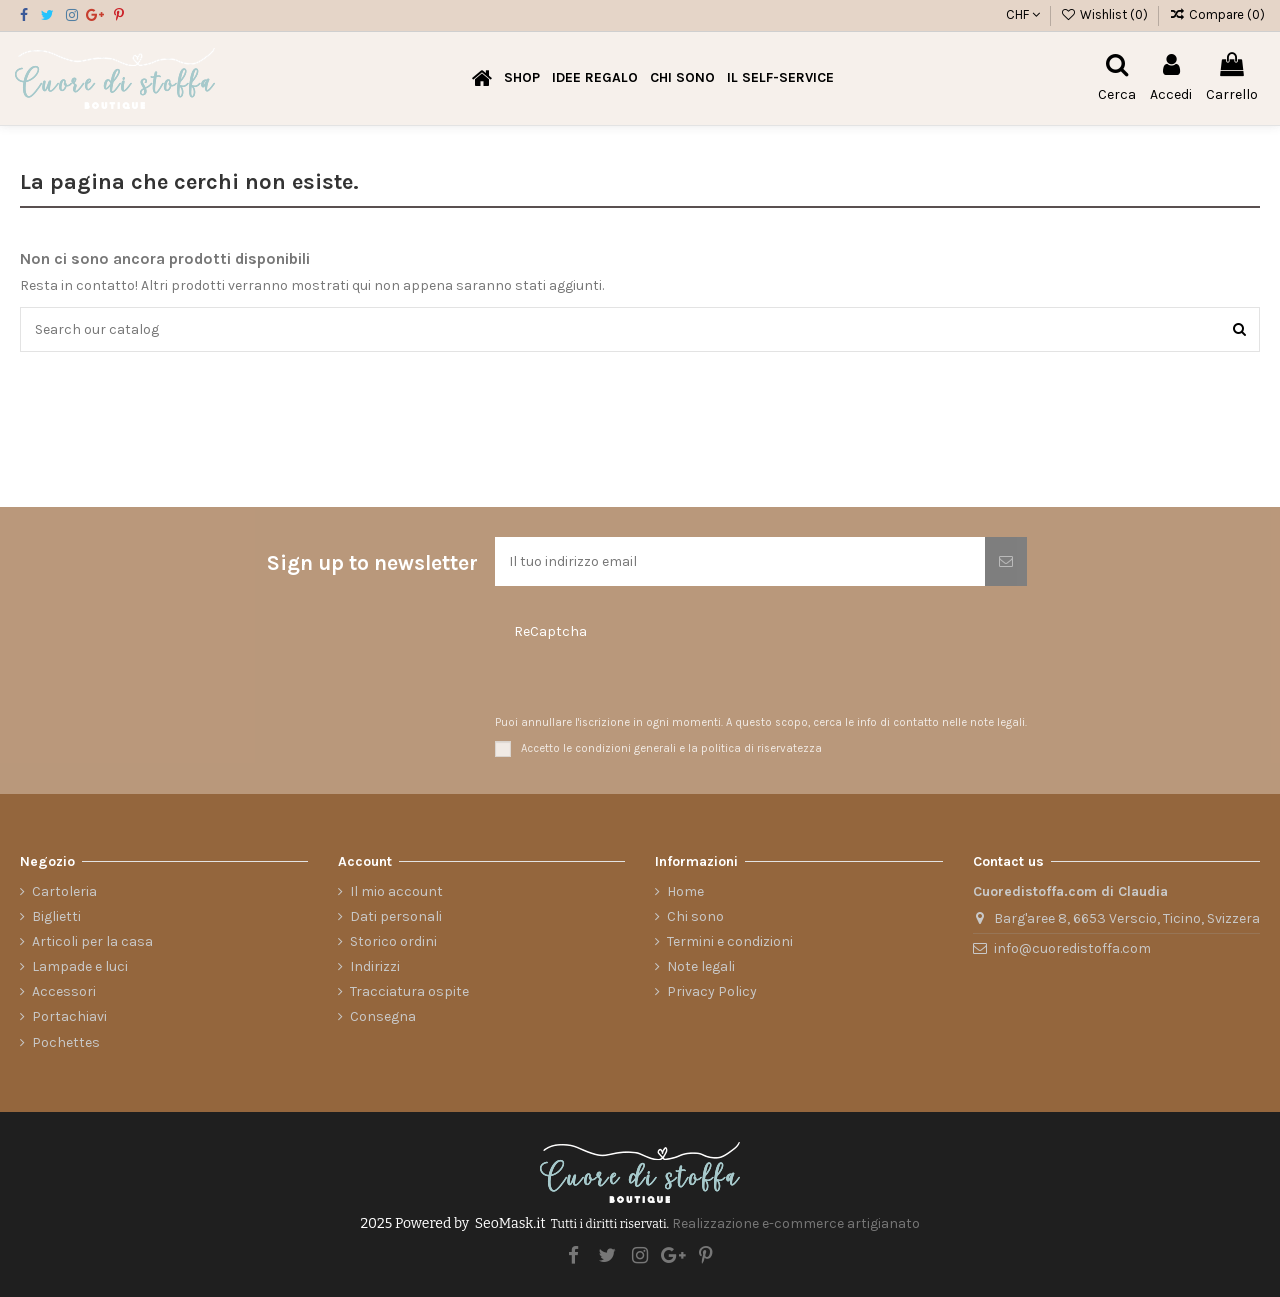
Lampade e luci (80, 966)
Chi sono (695, 916)
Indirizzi (375, 966)
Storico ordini (393, 941)
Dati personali (396, 916)
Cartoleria (64, 891)
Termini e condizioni (730, 941)
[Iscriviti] (1006, 561)
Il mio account (396, 891)
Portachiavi (69, 1016)
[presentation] (614, 679)
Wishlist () (1106, 14)
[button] (595, 78)
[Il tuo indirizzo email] (740, 561)
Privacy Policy (712, 991)
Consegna (383, 1016)
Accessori (64, 991)
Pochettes (66, 1042)
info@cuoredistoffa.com (1072, 948)
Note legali (701, 966)
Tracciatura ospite (409, 991)
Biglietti (56, 916)
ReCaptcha (550, 631)
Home (685, 891)
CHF (1023, 14)
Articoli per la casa (92, 941)
